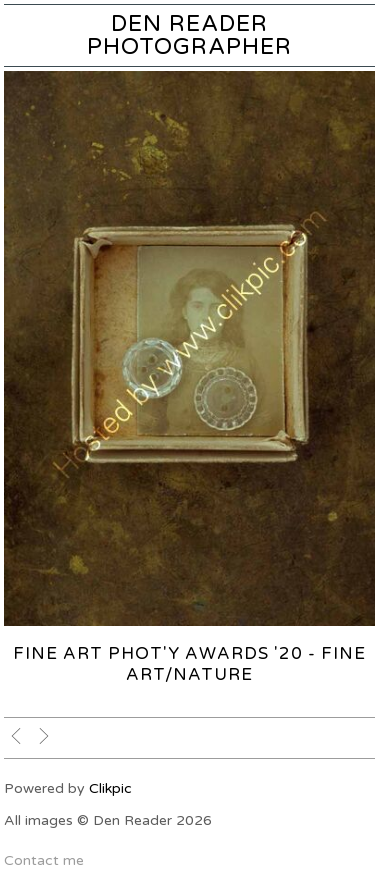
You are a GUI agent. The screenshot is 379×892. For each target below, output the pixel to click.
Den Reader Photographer (189, 35)
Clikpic (110, 788)
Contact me (44, 860)
